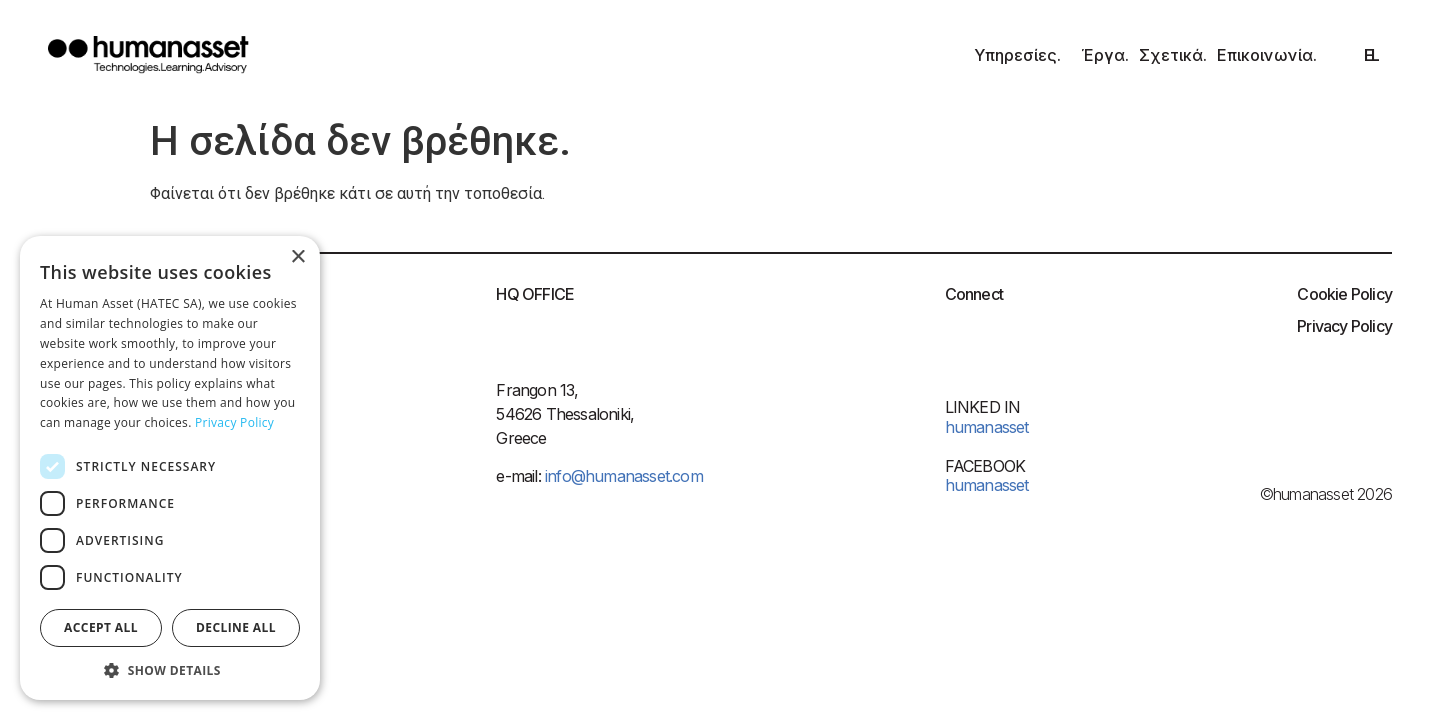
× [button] (297, 257)
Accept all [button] (101, 627)
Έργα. (1105, 55)
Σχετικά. (1173, 55)
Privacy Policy (1344, 326)
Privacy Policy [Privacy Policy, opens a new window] (234, 422)
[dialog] (170, 468)
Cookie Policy (1344, 294)
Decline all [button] (236, 627)
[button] (170, 670)
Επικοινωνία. (1267, 55)
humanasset (987, 485)
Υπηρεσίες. (1022, 55)
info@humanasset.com (622, 476)
